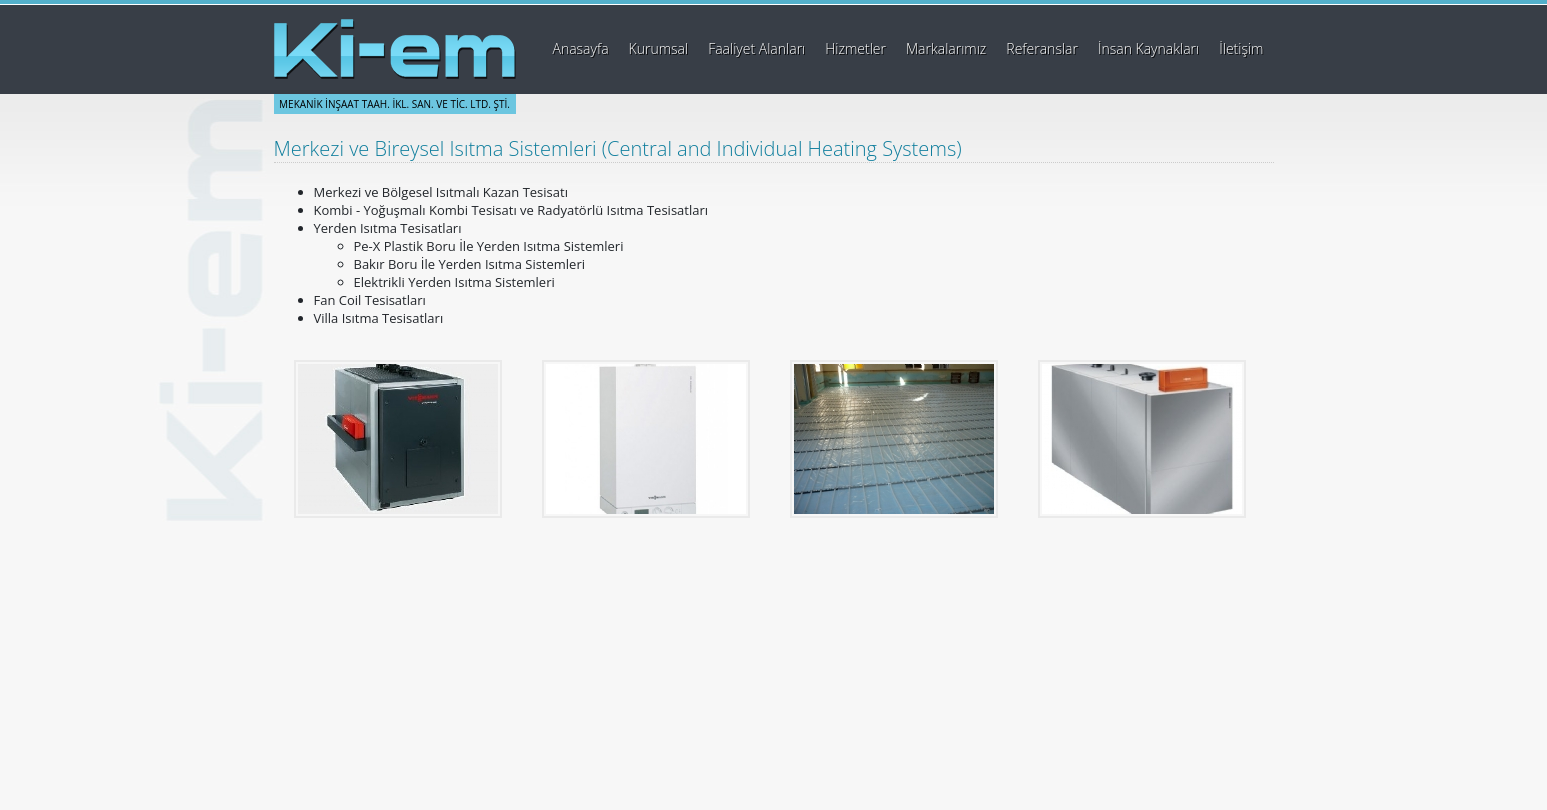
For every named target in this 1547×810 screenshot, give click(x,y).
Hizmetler (855, 48)
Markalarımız (946, 48)
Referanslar (1042, 48)
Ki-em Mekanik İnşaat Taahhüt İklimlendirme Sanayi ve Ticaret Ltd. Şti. (395, 49)
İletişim (1241, 48)
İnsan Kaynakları (1148, 48)
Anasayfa (580, 48)
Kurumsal (659, 48)
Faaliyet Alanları (756, 48)
